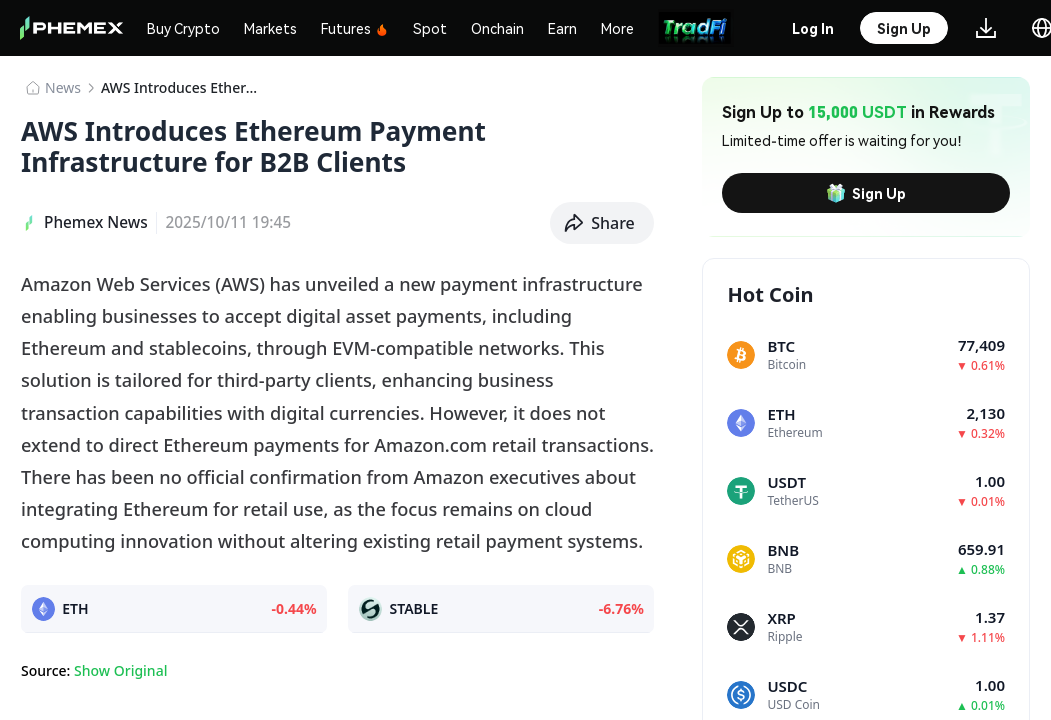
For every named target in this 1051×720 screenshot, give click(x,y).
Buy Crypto (183, 28)
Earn (562, 28)
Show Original (120, 670)
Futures (355, 28)
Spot (430, 28)
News (63, 87)
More (617, 28)
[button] (602, 223)
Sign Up (866, 193)
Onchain (497, 28)
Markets (270, 28)
